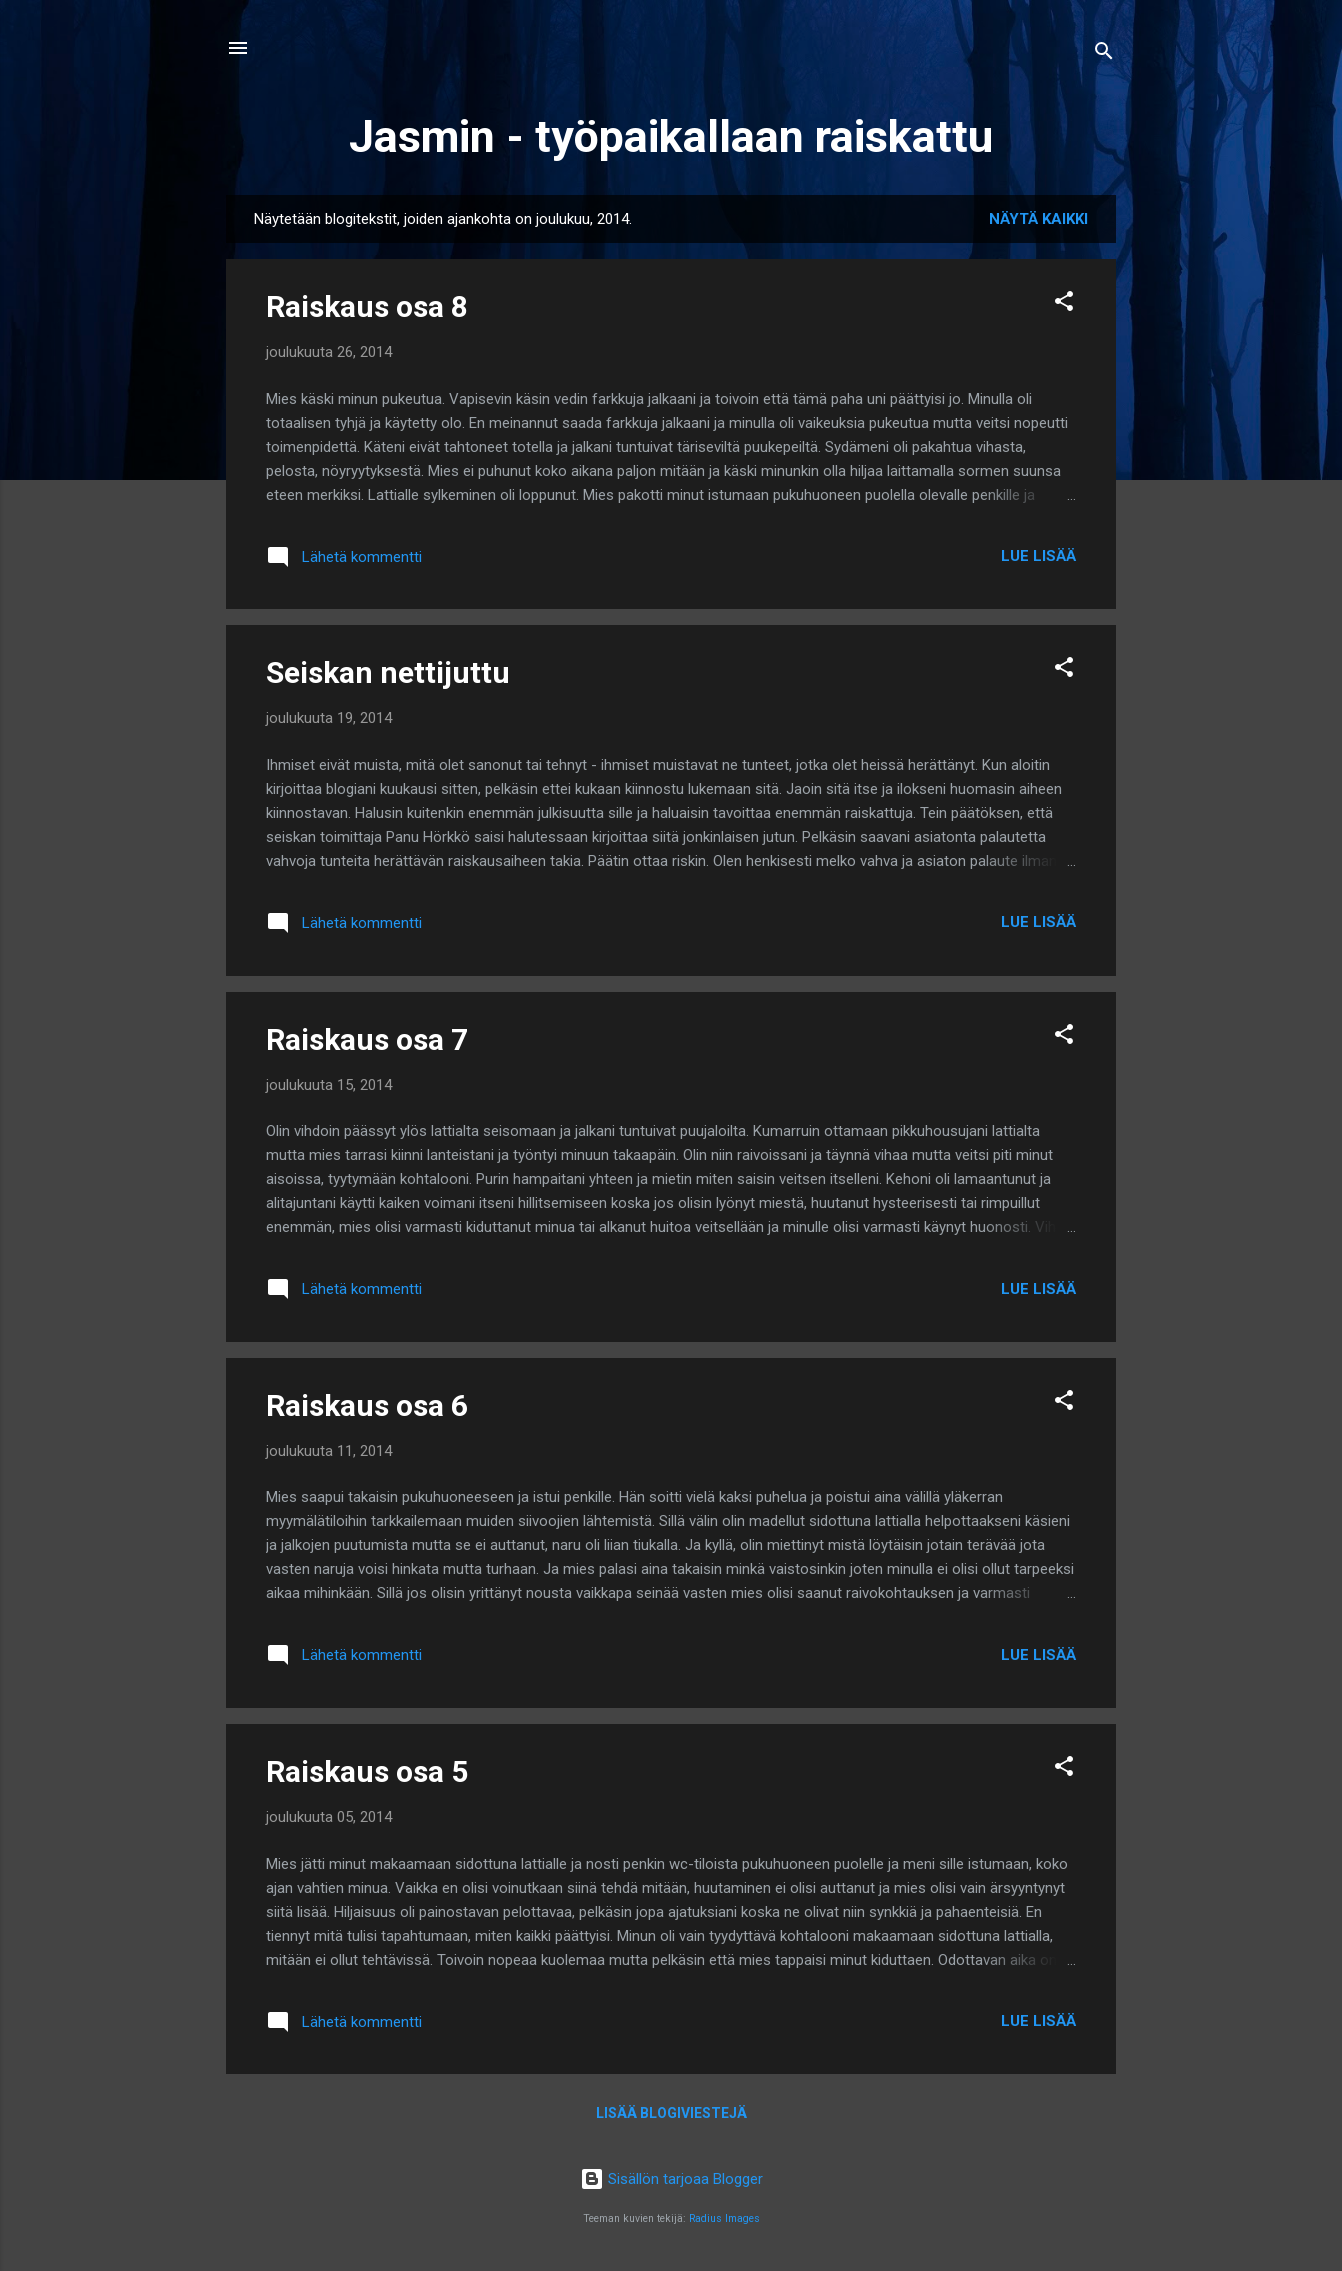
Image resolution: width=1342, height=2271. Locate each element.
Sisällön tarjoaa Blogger (671, 2179)
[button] (1064, 304)
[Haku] (1104, 54)
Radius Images (724, 2218)
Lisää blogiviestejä (671, 2113)
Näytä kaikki (1038, 219)
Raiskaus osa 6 (367, 1405)
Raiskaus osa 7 (367, 1039)
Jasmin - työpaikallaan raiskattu (671, 136)
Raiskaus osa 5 (367, 1771)
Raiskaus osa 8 (367, 306)
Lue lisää (1038, 556)
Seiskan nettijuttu (388, 672)
